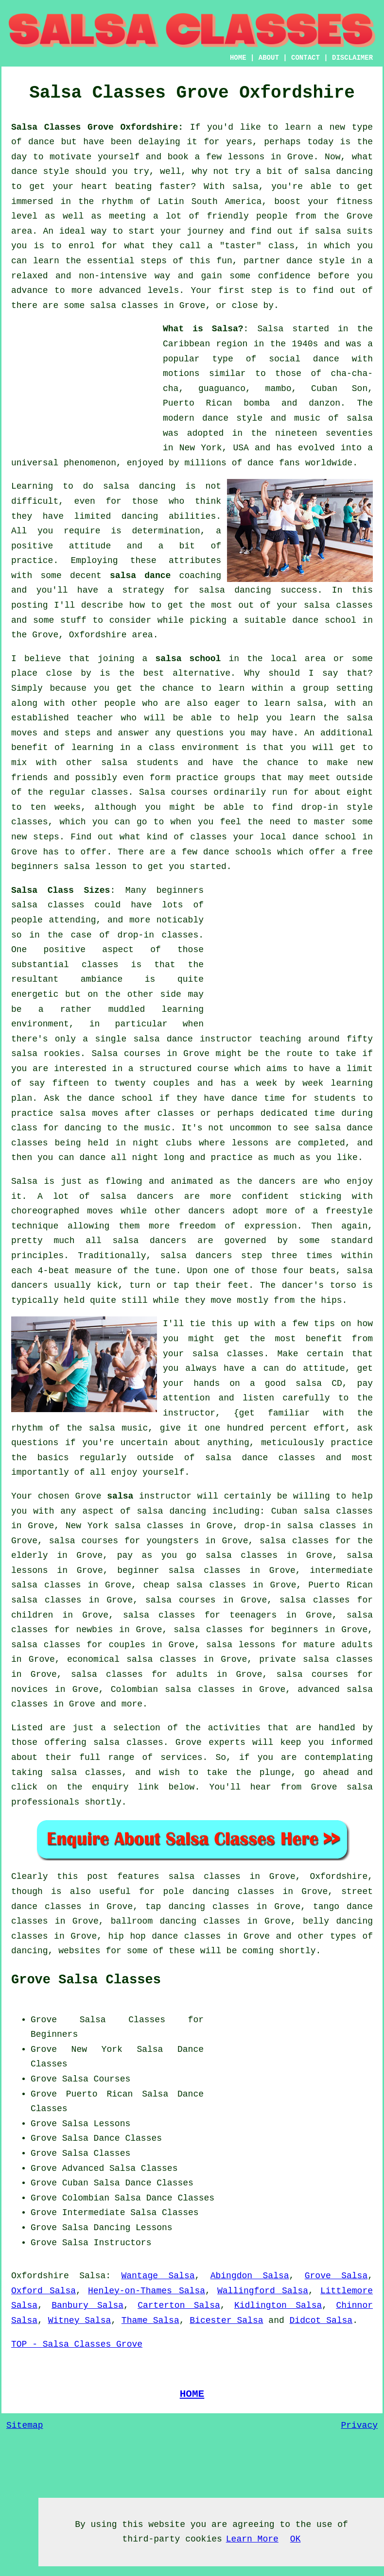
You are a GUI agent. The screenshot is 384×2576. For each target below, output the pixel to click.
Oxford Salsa (43, 2291)
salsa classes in (214, 1876)
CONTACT (305, 58)
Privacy (359, 2425)
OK (295, 2539)
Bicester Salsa (226, 2320)
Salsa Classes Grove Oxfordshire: (97, 127)
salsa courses (180, 1600)
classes (109, 792)
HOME (238, 58)
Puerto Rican (99, 2094)
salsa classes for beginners (246, 1630)
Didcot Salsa (321, 2320)
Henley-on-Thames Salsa (146, 2291)
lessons (250, 1143)
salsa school (188, 659)
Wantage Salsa (157, 2276)
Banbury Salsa (87, 2305)
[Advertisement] (84, 382)
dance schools (237, 852)
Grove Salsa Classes (86, 1980)
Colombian (85, 2198)
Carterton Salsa (179, 2305)
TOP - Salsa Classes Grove (76, 2344)
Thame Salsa (150, 2320)
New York (96, 2049)
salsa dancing (235, 590)
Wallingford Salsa (262, 2291)
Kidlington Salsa (278, 2305)
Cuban (75, 2183)
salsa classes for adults (139, 1674)
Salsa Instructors (107, 2243)
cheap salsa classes (194, 1585)
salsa (360, 418)
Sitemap (24, 2425)
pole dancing (196, 1891)
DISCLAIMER (352, 58)
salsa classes (338, 605)
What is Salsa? (203, 329)
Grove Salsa (336, 2276)
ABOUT (269, 58)
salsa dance (140, 575)
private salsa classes (316, 1659)
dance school (324, 620)
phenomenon (90, 463)
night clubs (162, 1143)
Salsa (270, 329)
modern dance (195, 418)
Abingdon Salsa (249, 2276)
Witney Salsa (79, 2320)
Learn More (252, 2539)
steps (46, 837)
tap (153, 1906)
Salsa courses (125, 1053)
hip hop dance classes (164, 1936)
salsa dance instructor (192, 1039)
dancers (277, 1181)
